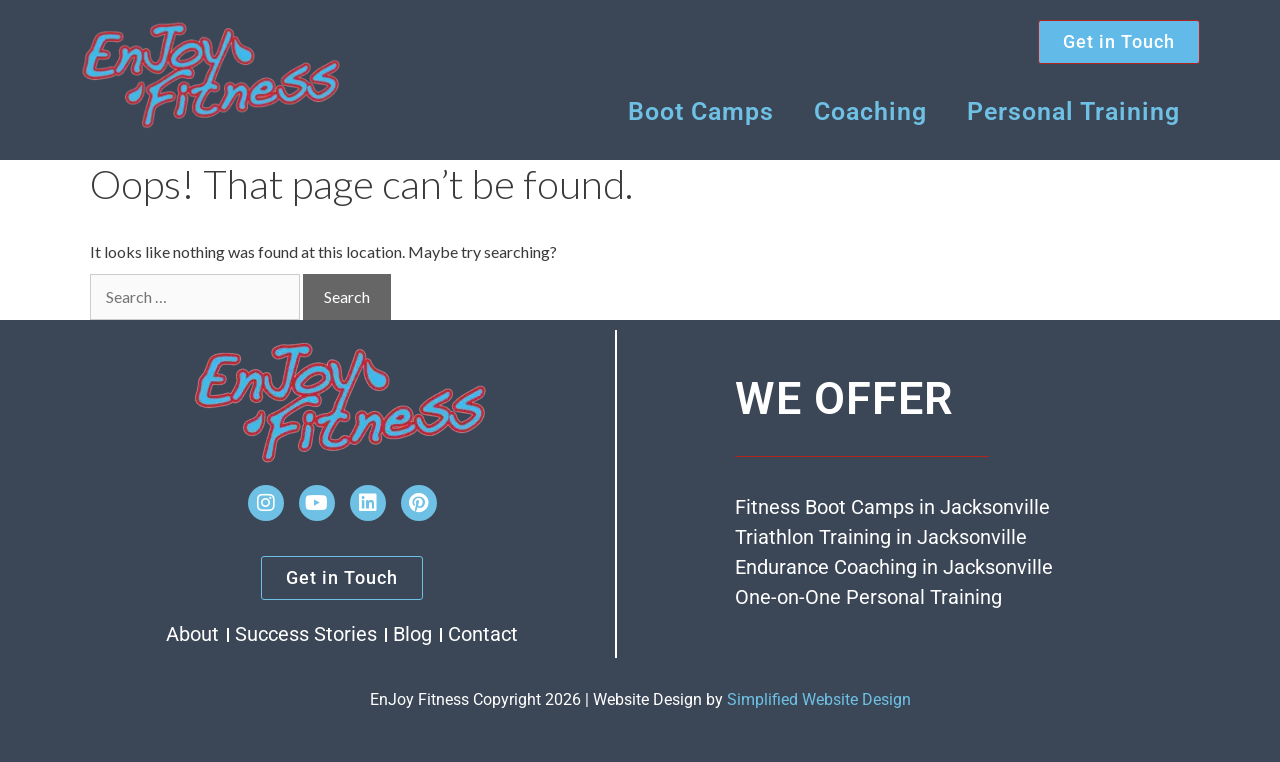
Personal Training (1073, 111)
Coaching (870, 111)
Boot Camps (701, 111)
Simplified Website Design (819, 699)
